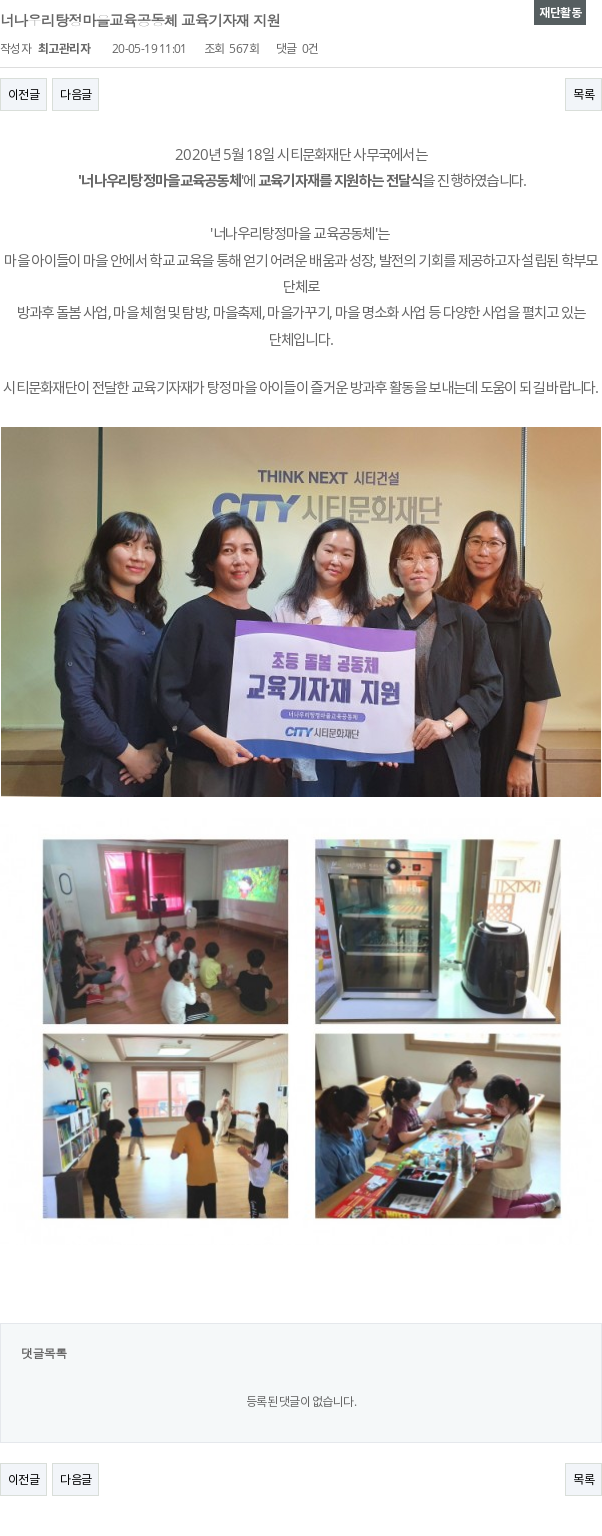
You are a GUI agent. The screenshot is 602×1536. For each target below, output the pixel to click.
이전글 (23, 94)
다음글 (75, 94)
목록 (583, 94)
